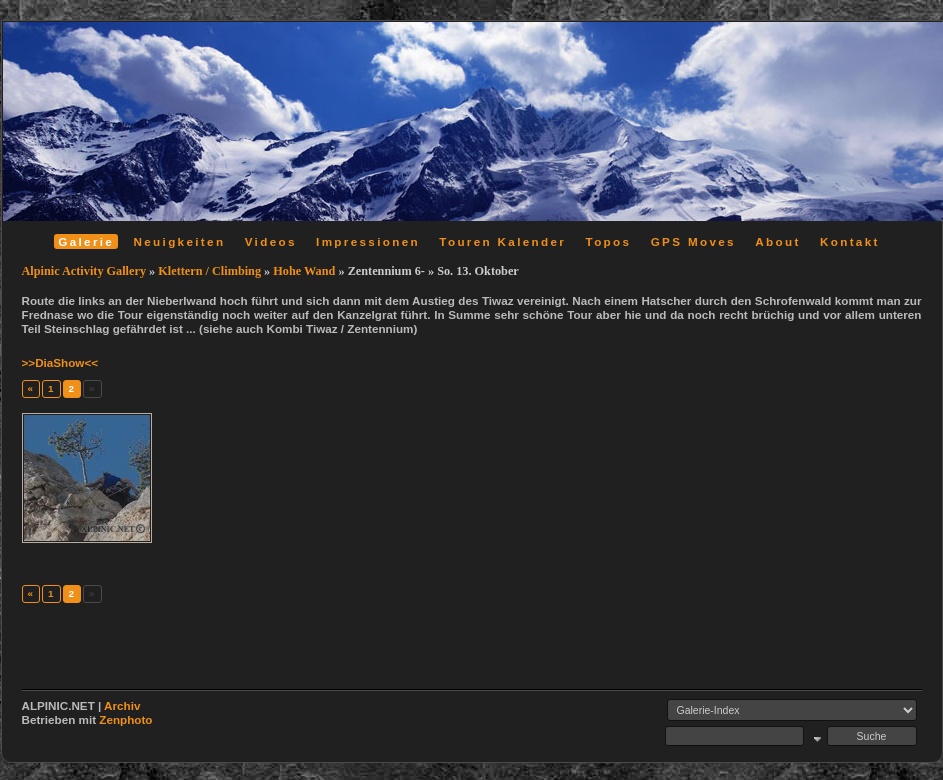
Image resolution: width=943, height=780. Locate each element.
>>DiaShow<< (60, 362)
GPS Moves (693, 241)
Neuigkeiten (180, 241)
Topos (609, 241)
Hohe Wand (304, 271)
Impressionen (368, 241)
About (777, 241)
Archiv (122, 705)
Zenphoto (125, 719)
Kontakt (850, 241)
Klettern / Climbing (209, 271)
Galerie (86, 241)
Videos (271, 241)
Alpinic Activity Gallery (84, 271)
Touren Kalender (502, 241)
